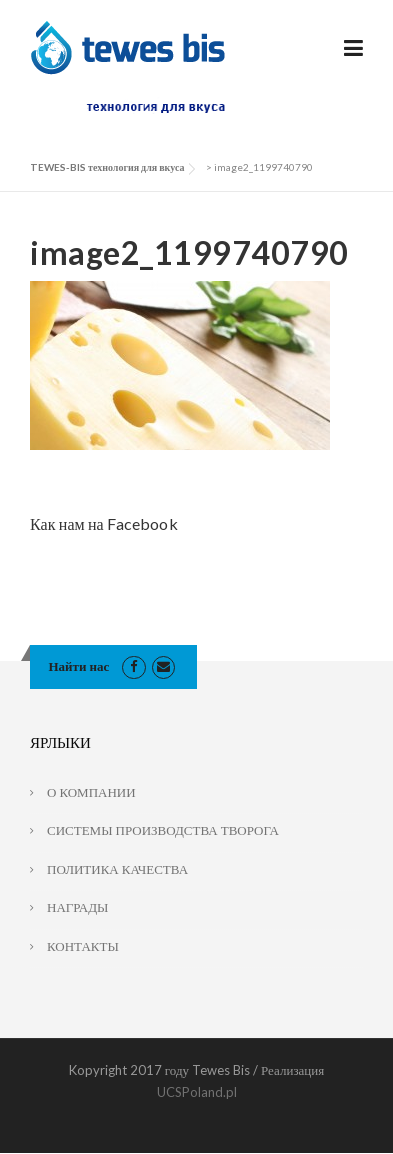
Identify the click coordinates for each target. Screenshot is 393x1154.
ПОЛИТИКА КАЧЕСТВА (117, 869)
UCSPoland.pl (197, 1092)
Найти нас (79, 666)
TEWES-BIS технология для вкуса (107, 167)
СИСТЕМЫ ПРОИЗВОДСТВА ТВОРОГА (163, 830)
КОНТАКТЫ (83, 946)
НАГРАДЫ (77, 907)
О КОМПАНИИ (91, 792)
